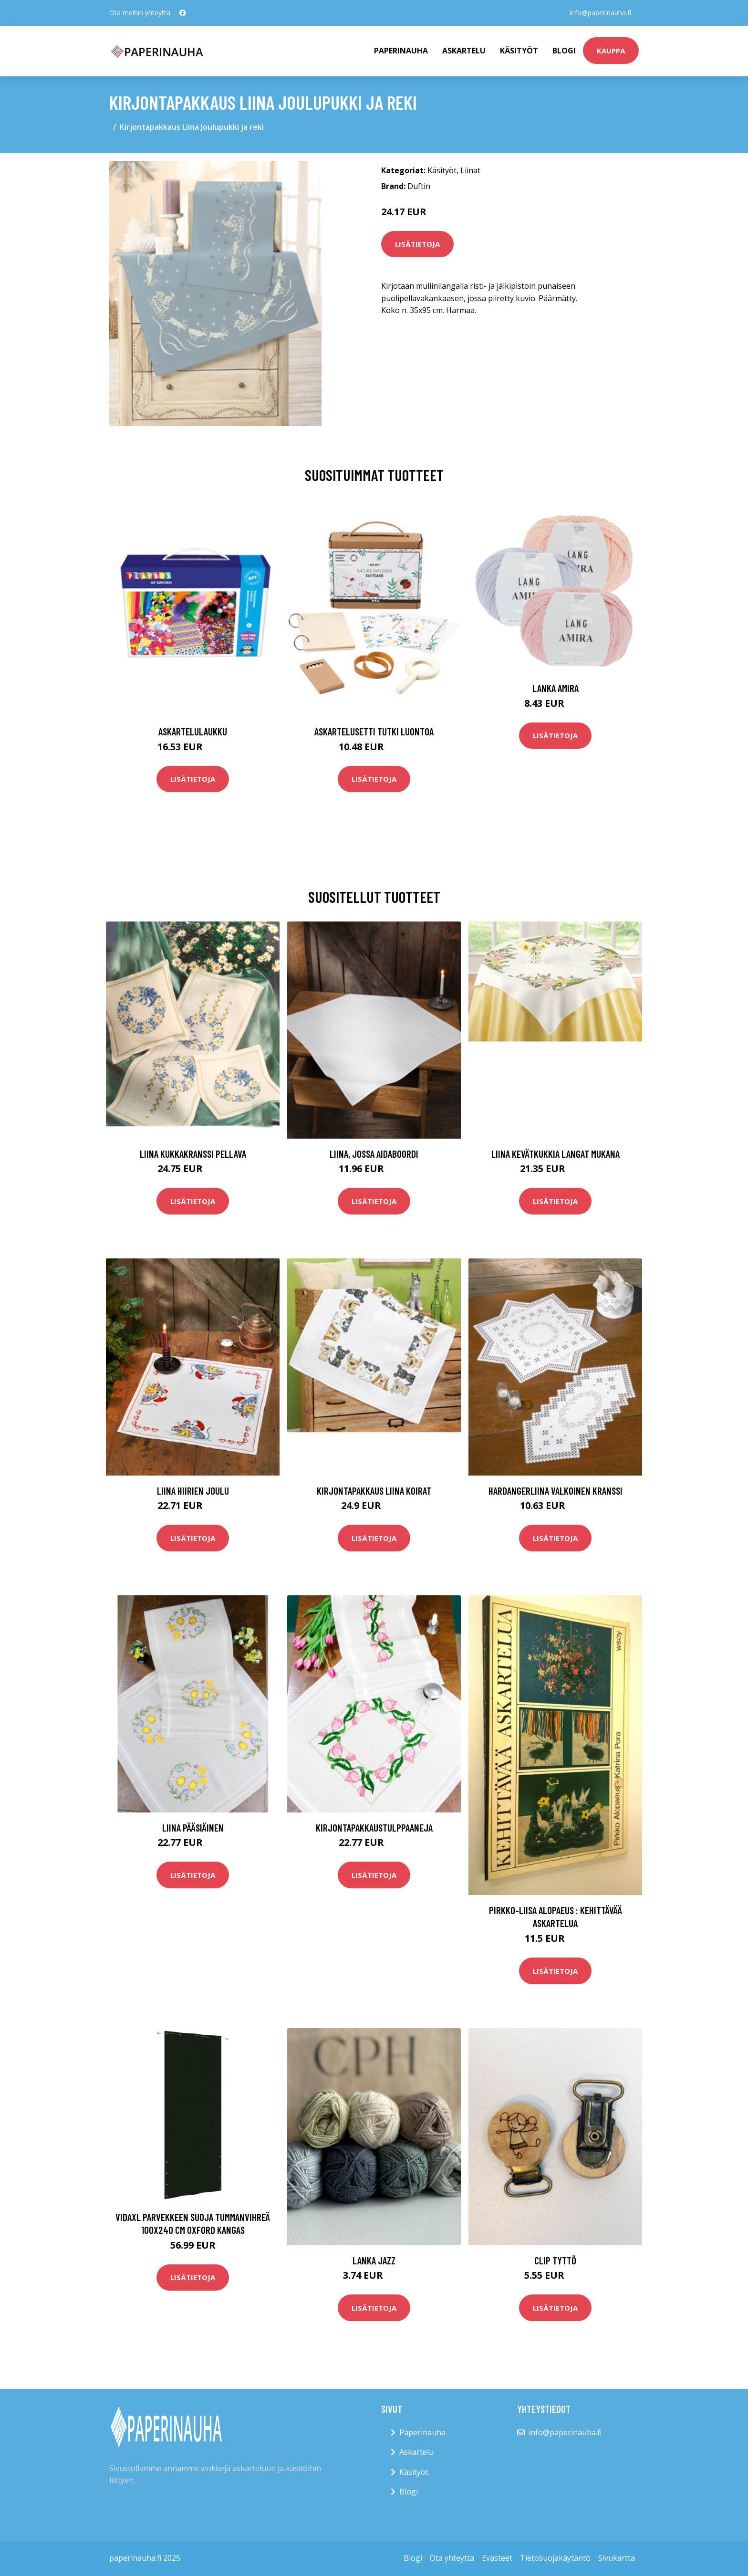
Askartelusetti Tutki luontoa (374, 731)
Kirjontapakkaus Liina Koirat (374, 1491)
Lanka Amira (555, 688)
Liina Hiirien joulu (193, 1491)
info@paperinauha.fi (600, 12)
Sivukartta (616, 2558)
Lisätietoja (417, 244)
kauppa (611, 50)
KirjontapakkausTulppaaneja (374, 1827)
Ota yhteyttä (452, 2558)
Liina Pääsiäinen (193, 1827)
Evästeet (497, 2558)
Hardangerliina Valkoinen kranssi (555, 1491)
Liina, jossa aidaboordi (374, 1154)
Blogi (564, 50)
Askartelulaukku (192, 731)
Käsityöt (519, 50)
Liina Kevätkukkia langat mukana (555, 1154)
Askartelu (464, 50)
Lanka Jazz (374, 2260)
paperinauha (401, 50)
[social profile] (183, 13)
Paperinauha (422, 2432)
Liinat (470, 170)
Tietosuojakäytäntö (555, 2558)
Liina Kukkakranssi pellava (193, 1154)
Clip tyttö (555, 2260)
